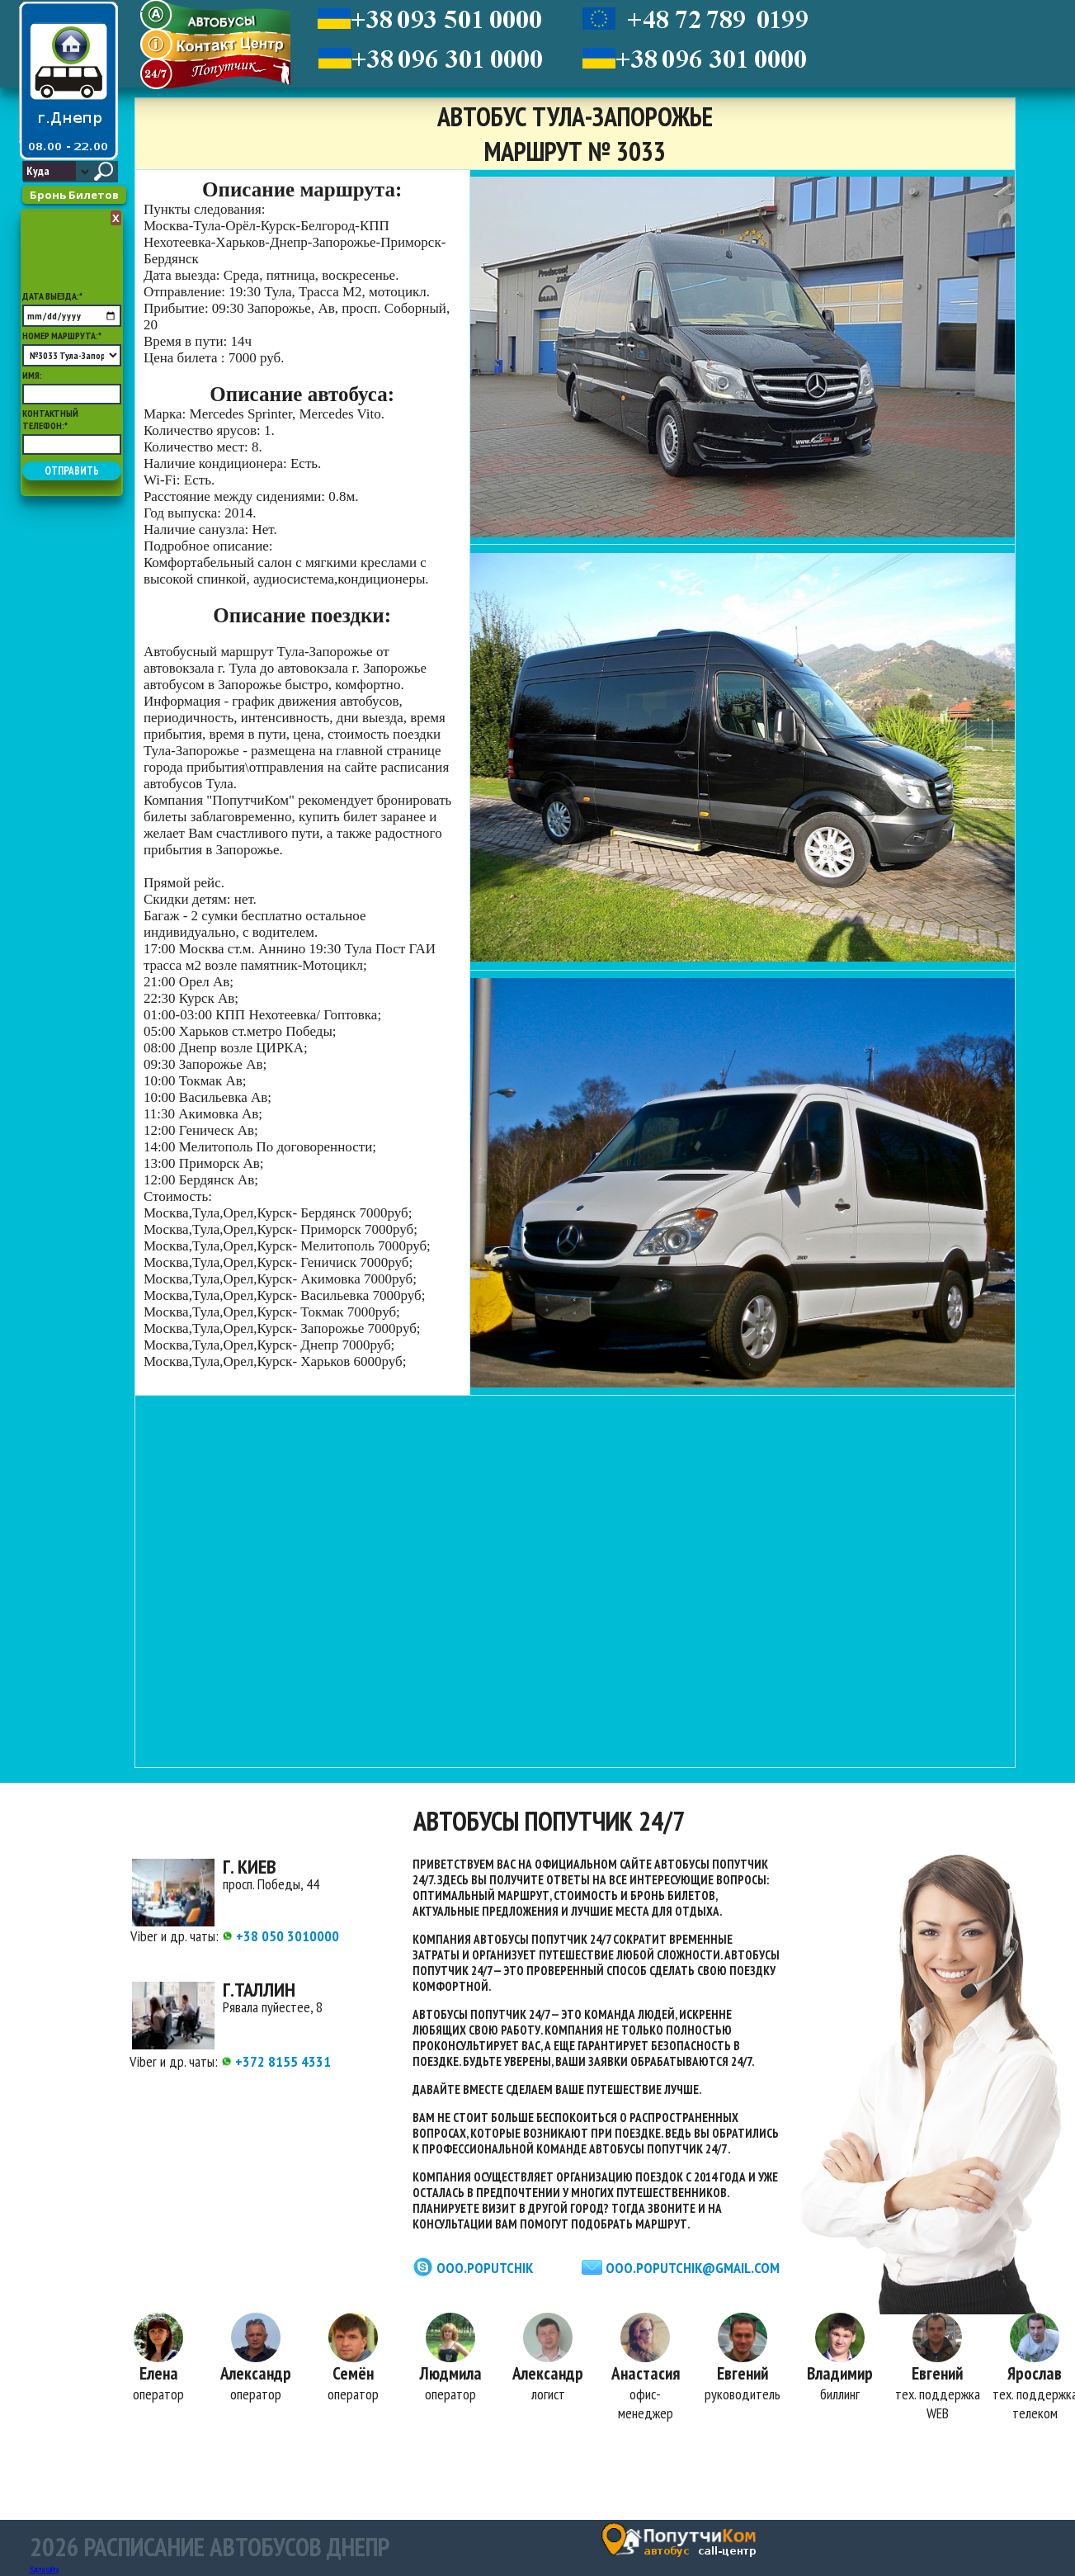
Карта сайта (44, 2569)
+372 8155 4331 (276, 2061)
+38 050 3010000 (280, 1935)
